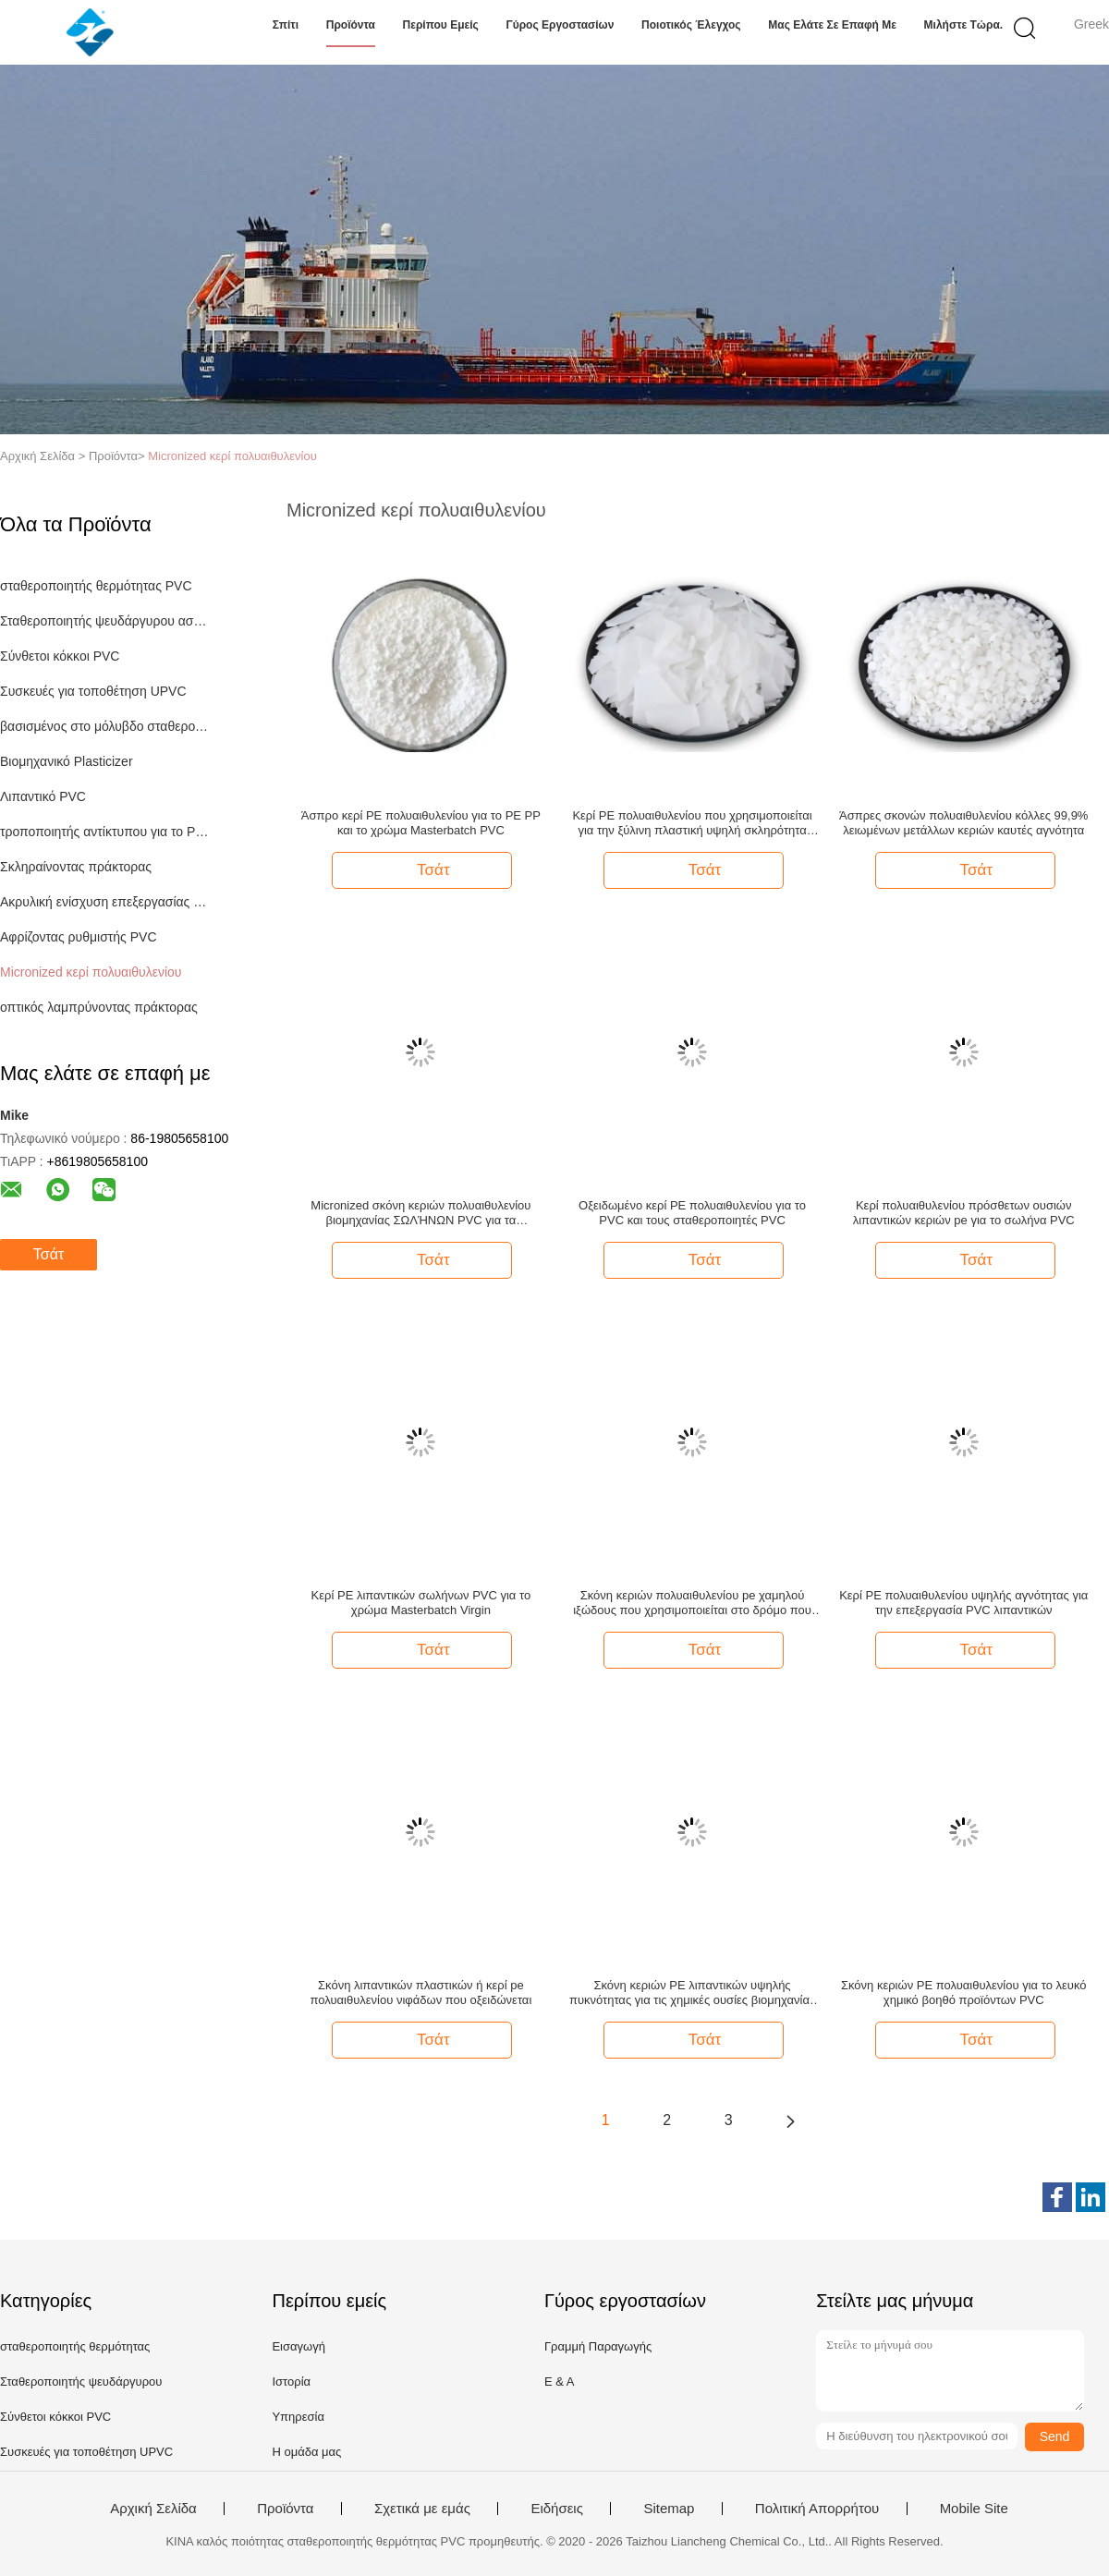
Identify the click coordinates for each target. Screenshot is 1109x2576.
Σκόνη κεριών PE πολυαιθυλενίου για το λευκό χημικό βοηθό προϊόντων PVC (963, 1992)
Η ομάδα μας (306, 2452)
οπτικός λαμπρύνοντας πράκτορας (99, 1007)
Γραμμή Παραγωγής (598, 2346)
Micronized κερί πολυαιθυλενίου (232, 456)
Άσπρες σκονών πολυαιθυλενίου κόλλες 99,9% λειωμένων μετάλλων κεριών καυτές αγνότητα (963, 822)
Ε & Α (559, 2381)
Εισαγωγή (298, 2346)
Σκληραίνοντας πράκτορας (76, 866)
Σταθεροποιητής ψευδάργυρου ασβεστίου (105, 621)
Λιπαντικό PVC (43, 796)
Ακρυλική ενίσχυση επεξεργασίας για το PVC (105, 901)
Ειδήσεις (556, 2508)
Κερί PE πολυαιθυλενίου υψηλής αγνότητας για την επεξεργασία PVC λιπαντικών (963, 1602)
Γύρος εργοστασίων (560, 24)
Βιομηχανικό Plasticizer (66, 761)
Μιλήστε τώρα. (964, 24)
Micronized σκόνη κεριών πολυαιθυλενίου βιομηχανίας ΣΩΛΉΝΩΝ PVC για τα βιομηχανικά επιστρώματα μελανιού (420, 1213)
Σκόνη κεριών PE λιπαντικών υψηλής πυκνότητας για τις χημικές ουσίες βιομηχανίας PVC (692, 1993)
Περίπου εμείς (441, 24)
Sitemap (668, 2508)
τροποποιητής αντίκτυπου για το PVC (105, 831)
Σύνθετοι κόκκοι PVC (59, 656)
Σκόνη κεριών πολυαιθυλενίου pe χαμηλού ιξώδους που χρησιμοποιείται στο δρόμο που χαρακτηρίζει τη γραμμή (692, 1603)
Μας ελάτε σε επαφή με (832, 24)
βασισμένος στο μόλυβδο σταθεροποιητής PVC (105, 726)
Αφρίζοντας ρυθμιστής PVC (78, 937)
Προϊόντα (350, 24)
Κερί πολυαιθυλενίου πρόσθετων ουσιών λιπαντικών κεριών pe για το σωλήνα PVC (964, 1212)
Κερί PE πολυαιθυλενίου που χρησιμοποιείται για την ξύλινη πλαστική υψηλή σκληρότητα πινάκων (691, 823)
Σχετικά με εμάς (422, 2508)
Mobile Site (974, 2508)
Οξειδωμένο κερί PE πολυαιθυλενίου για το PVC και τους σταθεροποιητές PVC (692, 1212)
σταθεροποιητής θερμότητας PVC (96, 585)
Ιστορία (291, 2381)
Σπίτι (286, 24)
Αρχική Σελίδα (153, 2508)
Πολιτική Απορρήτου (817, 2508)
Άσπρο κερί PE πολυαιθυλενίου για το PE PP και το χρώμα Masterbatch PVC (421, 822)
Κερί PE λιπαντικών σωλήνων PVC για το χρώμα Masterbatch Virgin (421, 1602)
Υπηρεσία (298, 2417)
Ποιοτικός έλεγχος (691, 24)
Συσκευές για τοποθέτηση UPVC (93, 691)
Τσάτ (48, 1254)
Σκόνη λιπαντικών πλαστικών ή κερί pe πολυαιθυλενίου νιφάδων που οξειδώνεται (420, 1992)
